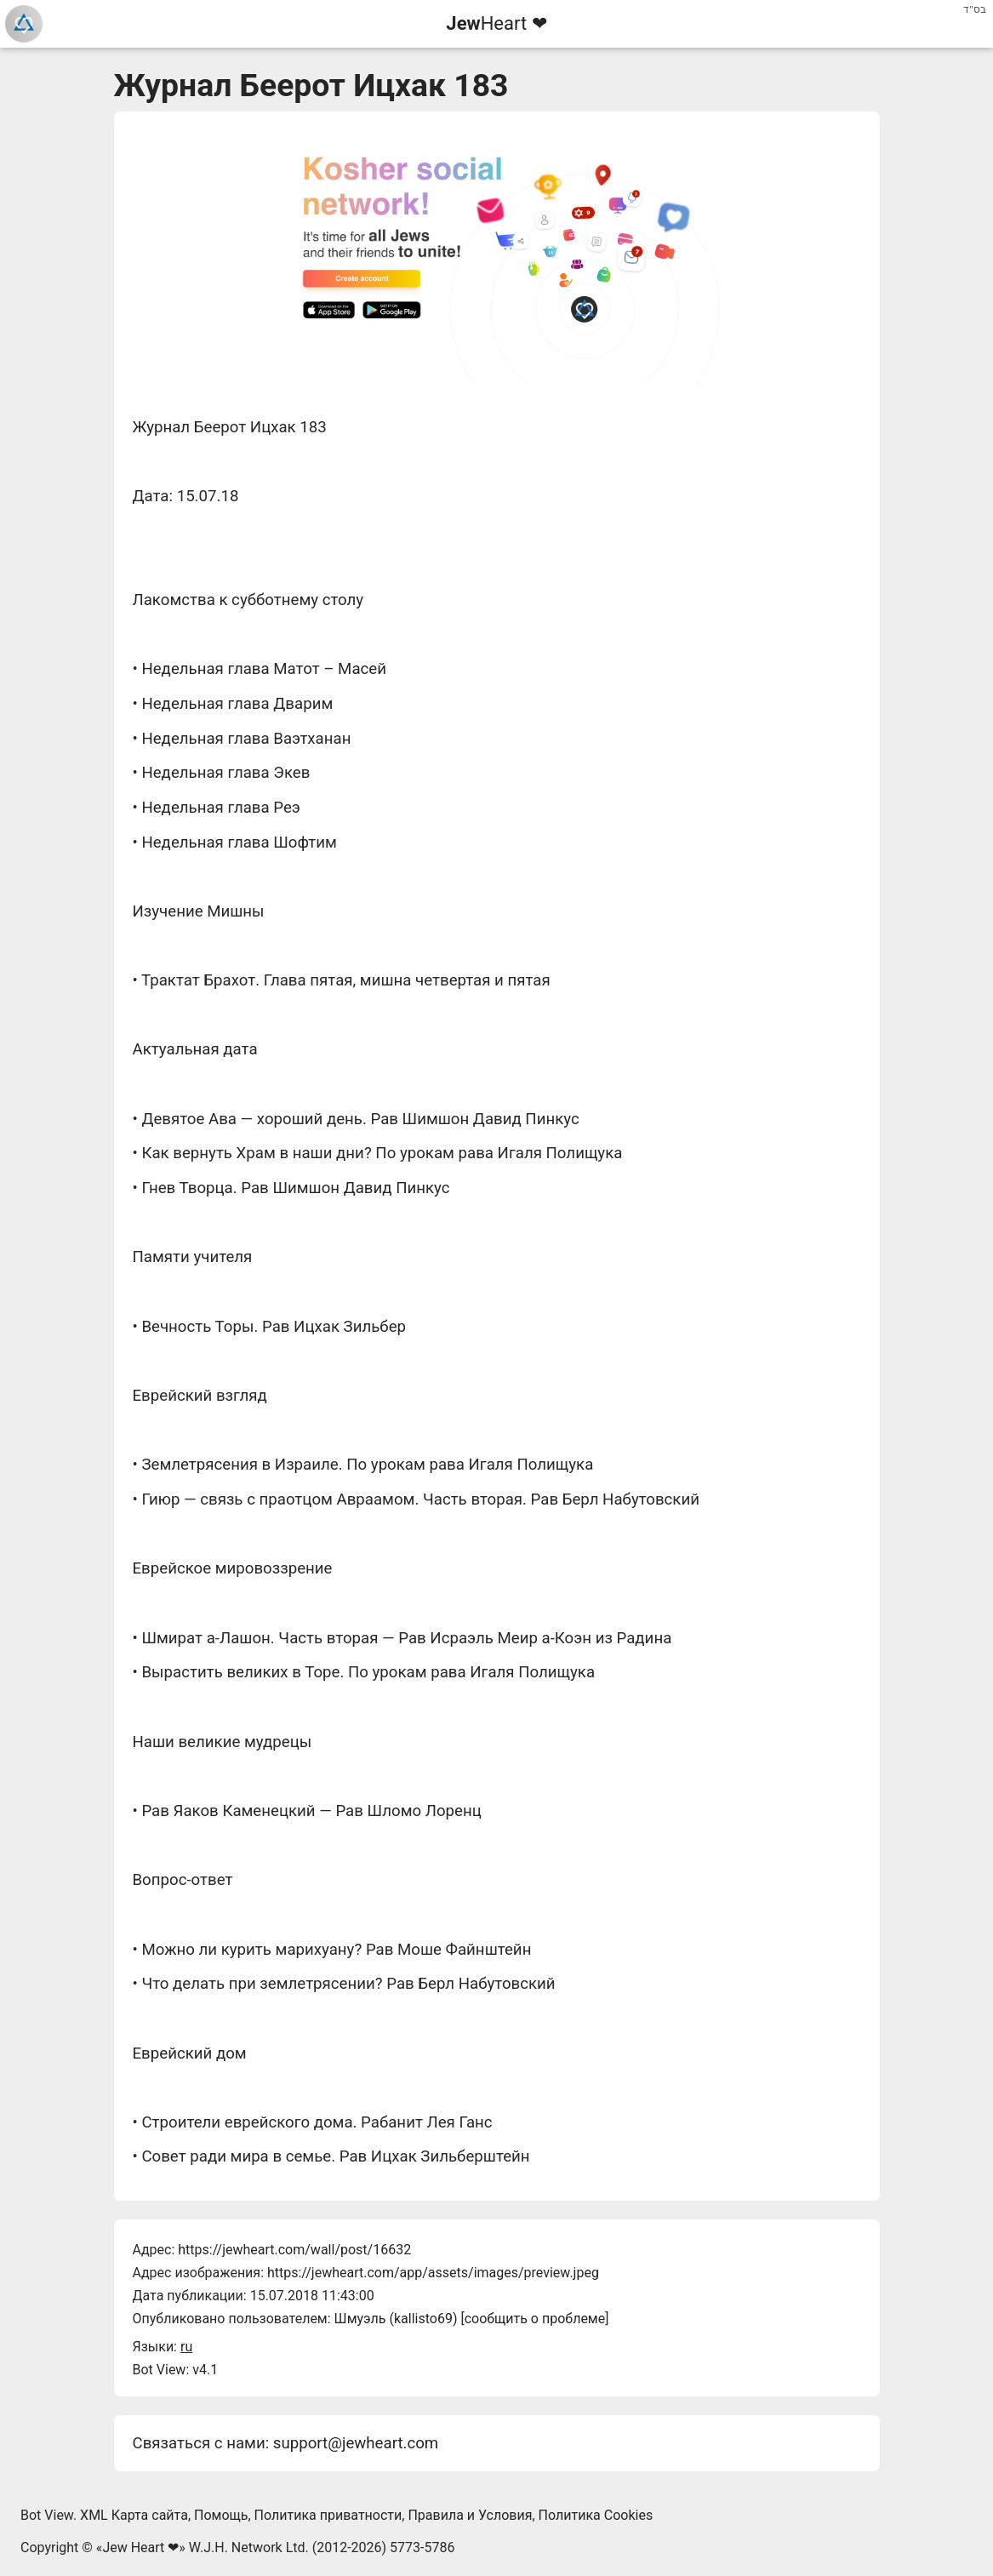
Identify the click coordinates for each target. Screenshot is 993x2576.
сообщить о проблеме (535, 2318)
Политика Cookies (596, 2515)
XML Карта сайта (134, 2515)
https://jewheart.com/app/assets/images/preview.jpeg (433, 2273)
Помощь (221, 2515)
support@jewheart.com (355, 2443)
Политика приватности (328, 2515)
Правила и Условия (470, 2515)
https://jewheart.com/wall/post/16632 (294, 2250)
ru (186, 2347)
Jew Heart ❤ (140, 2547)
